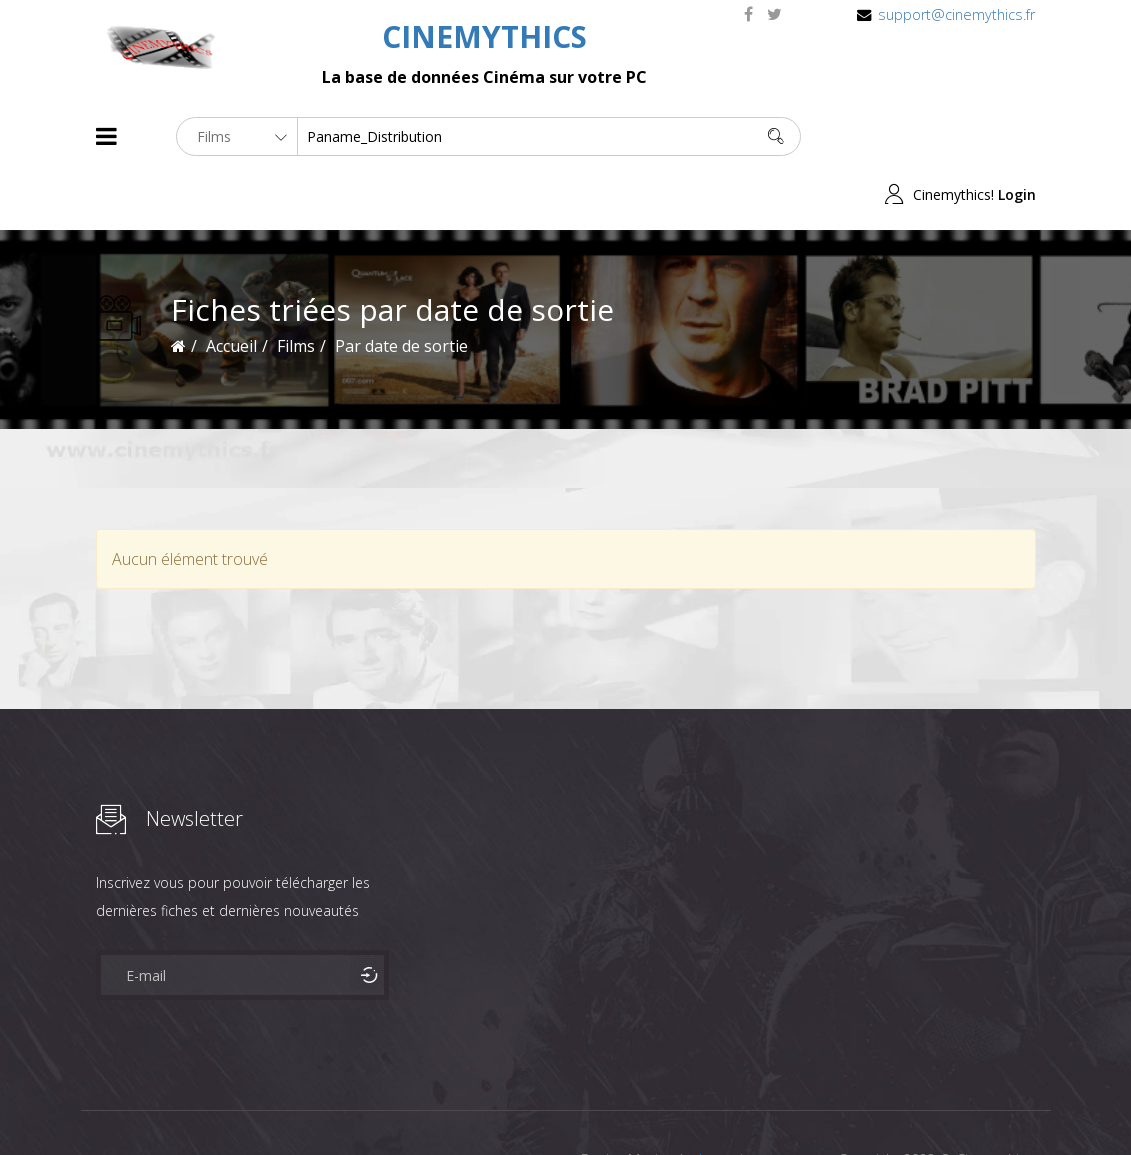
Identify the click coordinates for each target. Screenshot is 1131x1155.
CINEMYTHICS (484, 36)
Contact (435, 1103)
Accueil (231, 288)
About (100, 1103)
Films (156, 1103)
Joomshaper (738, 1101)
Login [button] (1017, 136)
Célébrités (225, 1103)
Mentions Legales (334, 1103)
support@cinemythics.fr (956, 14)
